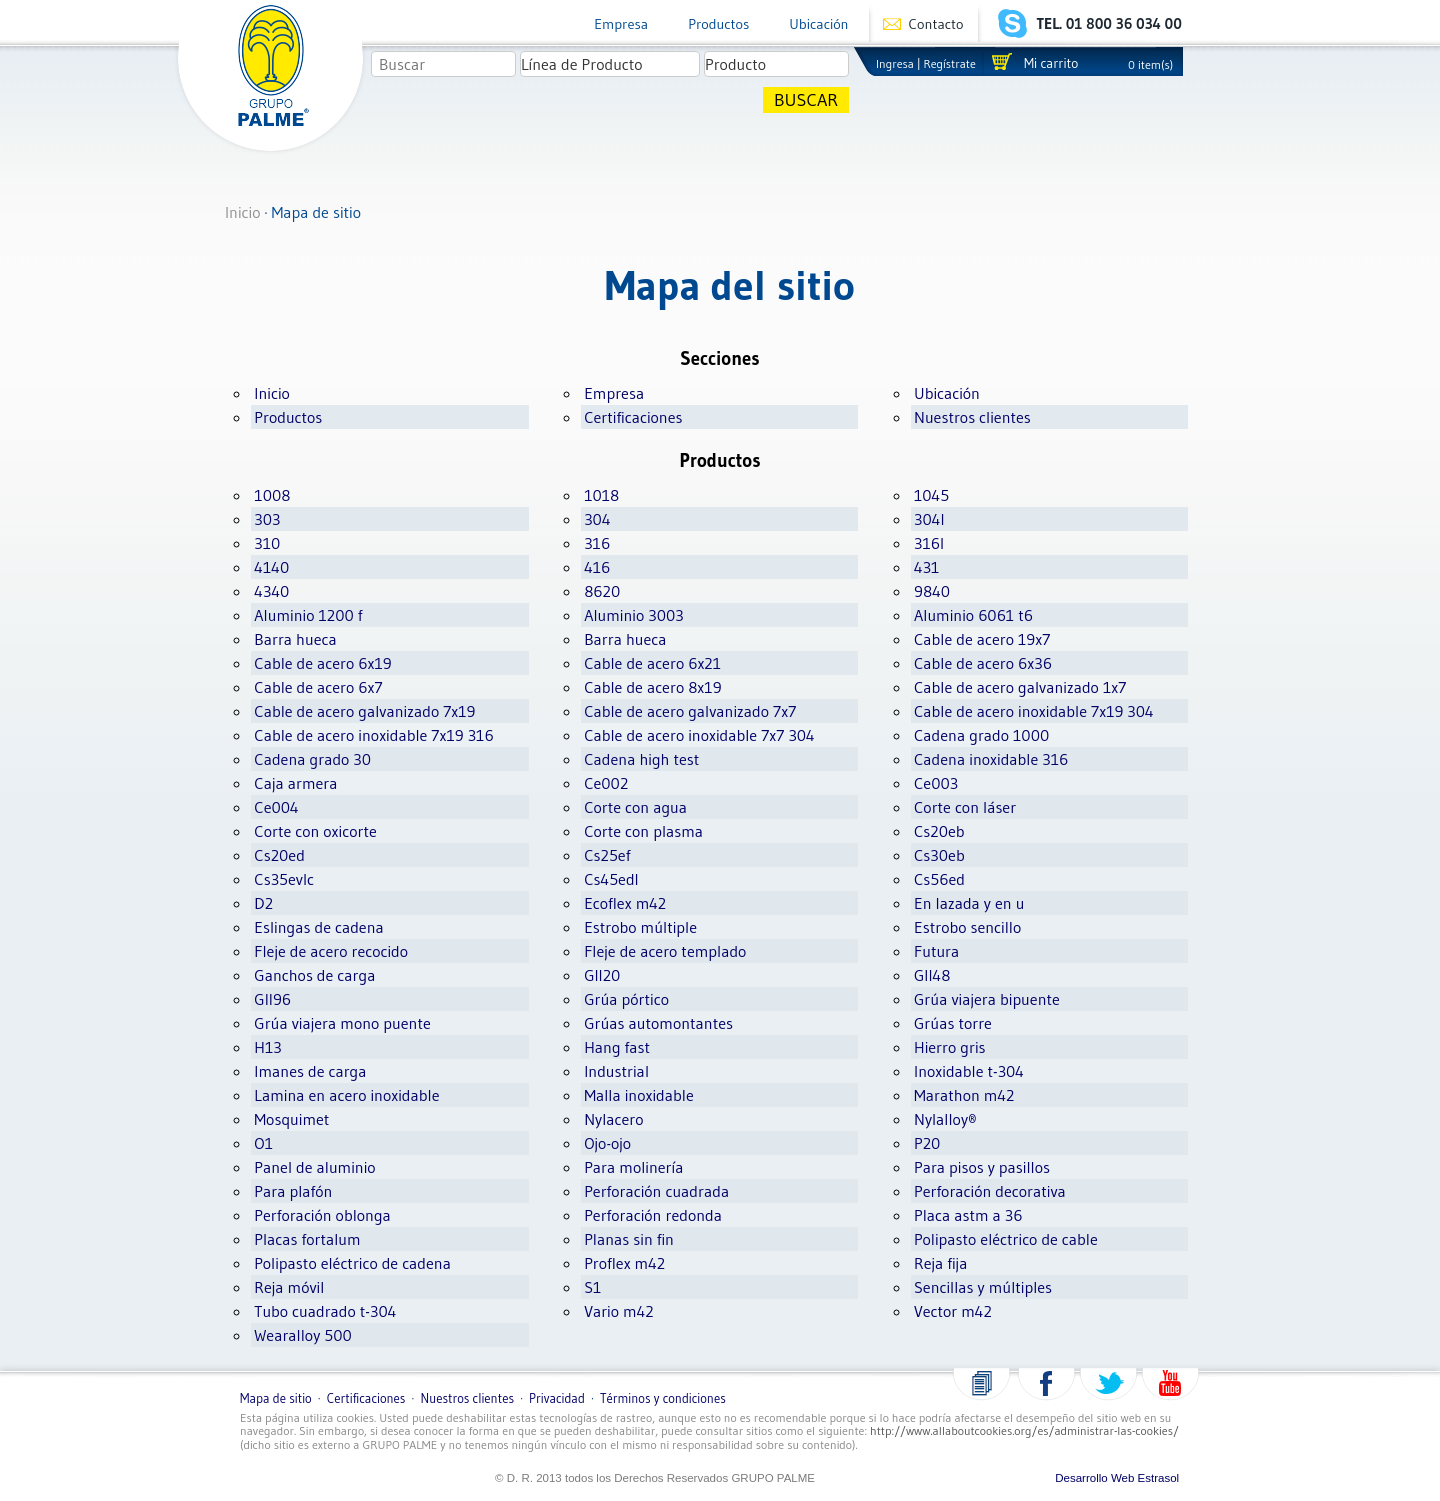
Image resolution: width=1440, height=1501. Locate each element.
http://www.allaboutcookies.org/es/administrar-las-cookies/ (1024, 1430)
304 (597, 519)
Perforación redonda (653, 1215)
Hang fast (617, 1047)
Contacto (936, 24)
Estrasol (1159, 1478)
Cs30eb (939, 855)
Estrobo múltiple (640, 927)
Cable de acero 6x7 (318, 687)
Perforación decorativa (990, 1191)
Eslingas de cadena (318, 927)
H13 (267, 1047)
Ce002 (606, 783)
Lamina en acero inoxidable (346, 1095)
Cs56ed (939, 879)
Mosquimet (291, 1119)
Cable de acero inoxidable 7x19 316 (373, 735)
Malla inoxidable (639, 1095)
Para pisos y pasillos (982, 1167)
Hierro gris (950, 1047)
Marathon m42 (964, 1095)
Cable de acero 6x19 (322, 663)
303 (267, 519)
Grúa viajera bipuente (987, 999)
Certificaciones (633, 417)
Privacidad (557, 1398)
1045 (931, 495)
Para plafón (293, 1191)
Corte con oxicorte (315, 831)
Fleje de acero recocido (331, 951)
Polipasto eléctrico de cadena (352, 1263)
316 (597, 543)
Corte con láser (965, 807)
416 (597, 567)
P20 (927, 1143)
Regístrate (950, 63)
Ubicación (818, 24)
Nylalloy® (945, 1119)
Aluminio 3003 (634, 615)
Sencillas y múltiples (983, 1287)
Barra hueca (295, 639)
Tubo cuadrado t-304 (325, 1311)
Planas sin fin (629, 1239)
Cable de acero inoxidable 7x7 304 (699, 735)
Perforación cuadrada (656, 1191)
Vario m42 (619, 1311)
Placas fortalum (307, 1239)
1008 (272, 495)
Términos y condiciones (663, 1398)
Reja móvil (289, 1287)
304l (929, 519)
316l (929, 543)
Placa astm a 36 (968, 1215)
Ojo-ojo (607, 1143)
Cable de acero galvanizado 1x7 (1020, 687)
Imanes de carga (310, 1071)
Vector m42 (953, 1311)
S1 (592, 1287)
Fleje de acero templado (665, 951)
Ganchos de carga (314, 975)
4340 (271, 591)
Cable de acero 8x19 (652, 687)
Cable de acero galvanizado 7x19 (364, 711)
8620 (602, 591)
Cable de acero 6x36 (983, 663)
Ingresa (895, 63)
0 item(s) (1150, 64)
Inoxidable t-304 (969, 1071)
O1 (263, 1143)
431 (926, 567)
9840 (932, 591)
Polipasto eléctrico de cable (1006, 1239)
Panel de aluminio (314, 1167)
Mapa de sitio (276, 1398)
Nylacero (613, 1119)
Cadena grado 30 (312, 759)
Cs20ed (279, 855)
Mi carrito (1051, 63)
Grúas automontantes (658, 1023)
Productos (718, 24)
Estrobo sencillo (967, 927)
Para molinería (633, 1167)
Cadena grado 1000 (981, 735)
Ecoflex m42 (625, 903)
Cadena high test (641, 759)
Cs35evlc (284, 879)
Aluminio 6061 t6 (973, 615)
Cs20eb (939, 831)
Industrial (616, 1071)
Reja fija (940, 1263)
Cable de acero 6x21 (652, 663)
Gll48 (932, 975)
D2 (263, 903)
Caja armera (295, 783)
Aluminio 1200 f (308, 615)
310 (267, 543)
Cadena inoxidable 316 (991, 759)
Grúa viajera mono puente (342, 1023)
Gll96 (272, 999)
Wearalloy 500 (302, 1335)
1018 (601, 495)
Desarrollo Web (1094, 1478)
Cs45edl (611, 879)
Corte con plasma (643, 831)
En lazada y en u (969, 903)
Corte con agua (635, 807)
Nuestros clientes (972, 417)
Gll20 (602, 975)
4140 (271, 567)
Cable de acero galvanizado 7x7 (690, 711)
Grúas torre (953, 1023)
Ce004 (276, 807)
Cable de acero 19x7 (982, 639)
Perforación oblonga (322, 1215)
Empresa (621, 24)
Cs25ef (607, 855)
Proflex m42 (624, 1263)
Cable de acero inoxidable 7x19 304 (1034, 711)
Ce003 (936, 783)
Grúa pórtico (626, 999)
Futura (936, 951)
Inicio (243, 212)
